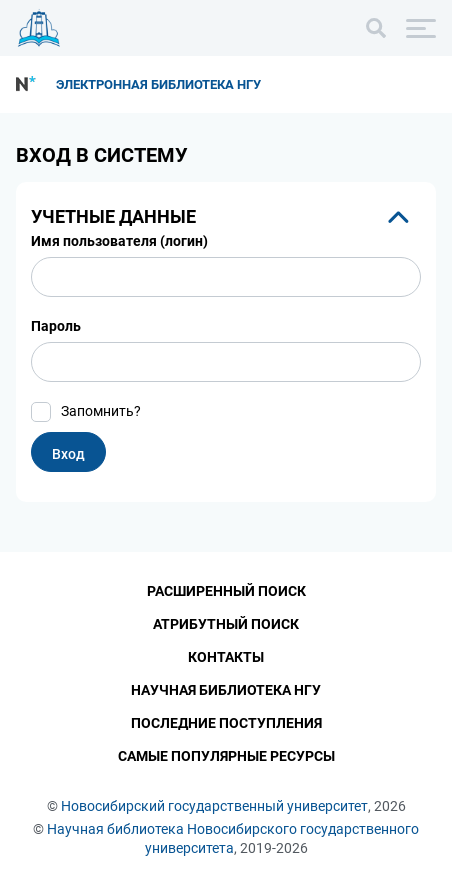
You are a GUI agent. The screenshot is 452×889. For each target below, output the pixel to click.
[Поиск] (376, 28)
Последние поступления (226, 723)
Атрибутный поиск (226, 624)
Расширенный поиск (226, 591)
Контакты (226, 657)
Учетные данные (113, 216)
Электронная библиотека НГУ (158, 84)
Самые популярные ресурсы (226, 756)
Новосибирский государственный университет (214, 806)
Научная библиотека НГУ (226, 690)
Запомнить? (101, 411)
